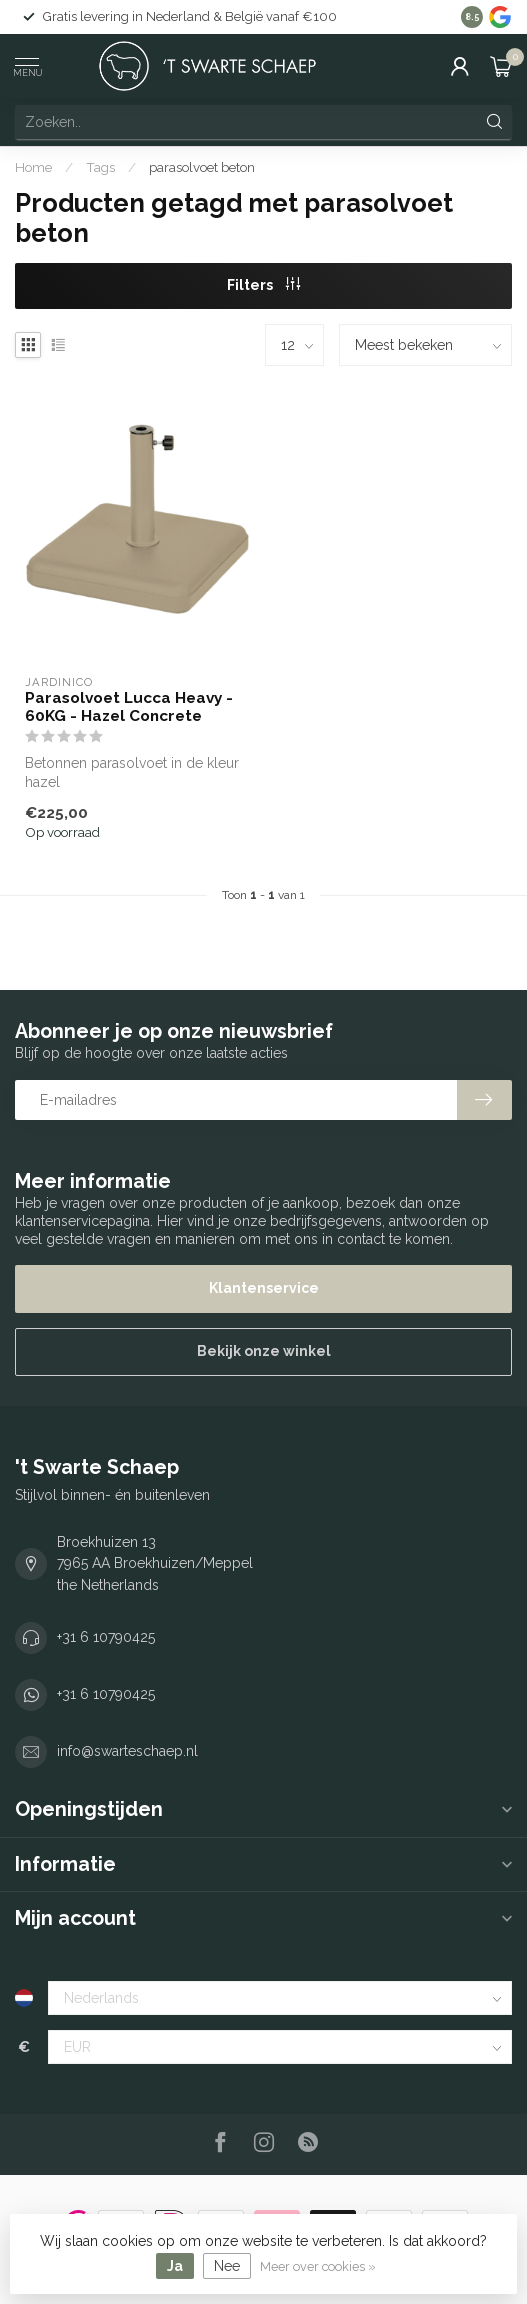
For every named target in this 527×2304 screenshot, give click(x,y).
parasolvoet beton (202, 167)
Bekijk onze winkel (264, 1351)
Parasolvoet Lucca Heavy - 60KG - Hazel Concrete (129, 707)
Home (33, 167)
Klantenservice (264, 1288)
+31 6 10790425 (106, 1637)
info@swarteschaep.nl (127, 1751)
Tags (100, 167)
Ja (175, 2266)
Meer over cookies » (318, 2266)
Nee (227, 2266)
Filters (263, 285)
